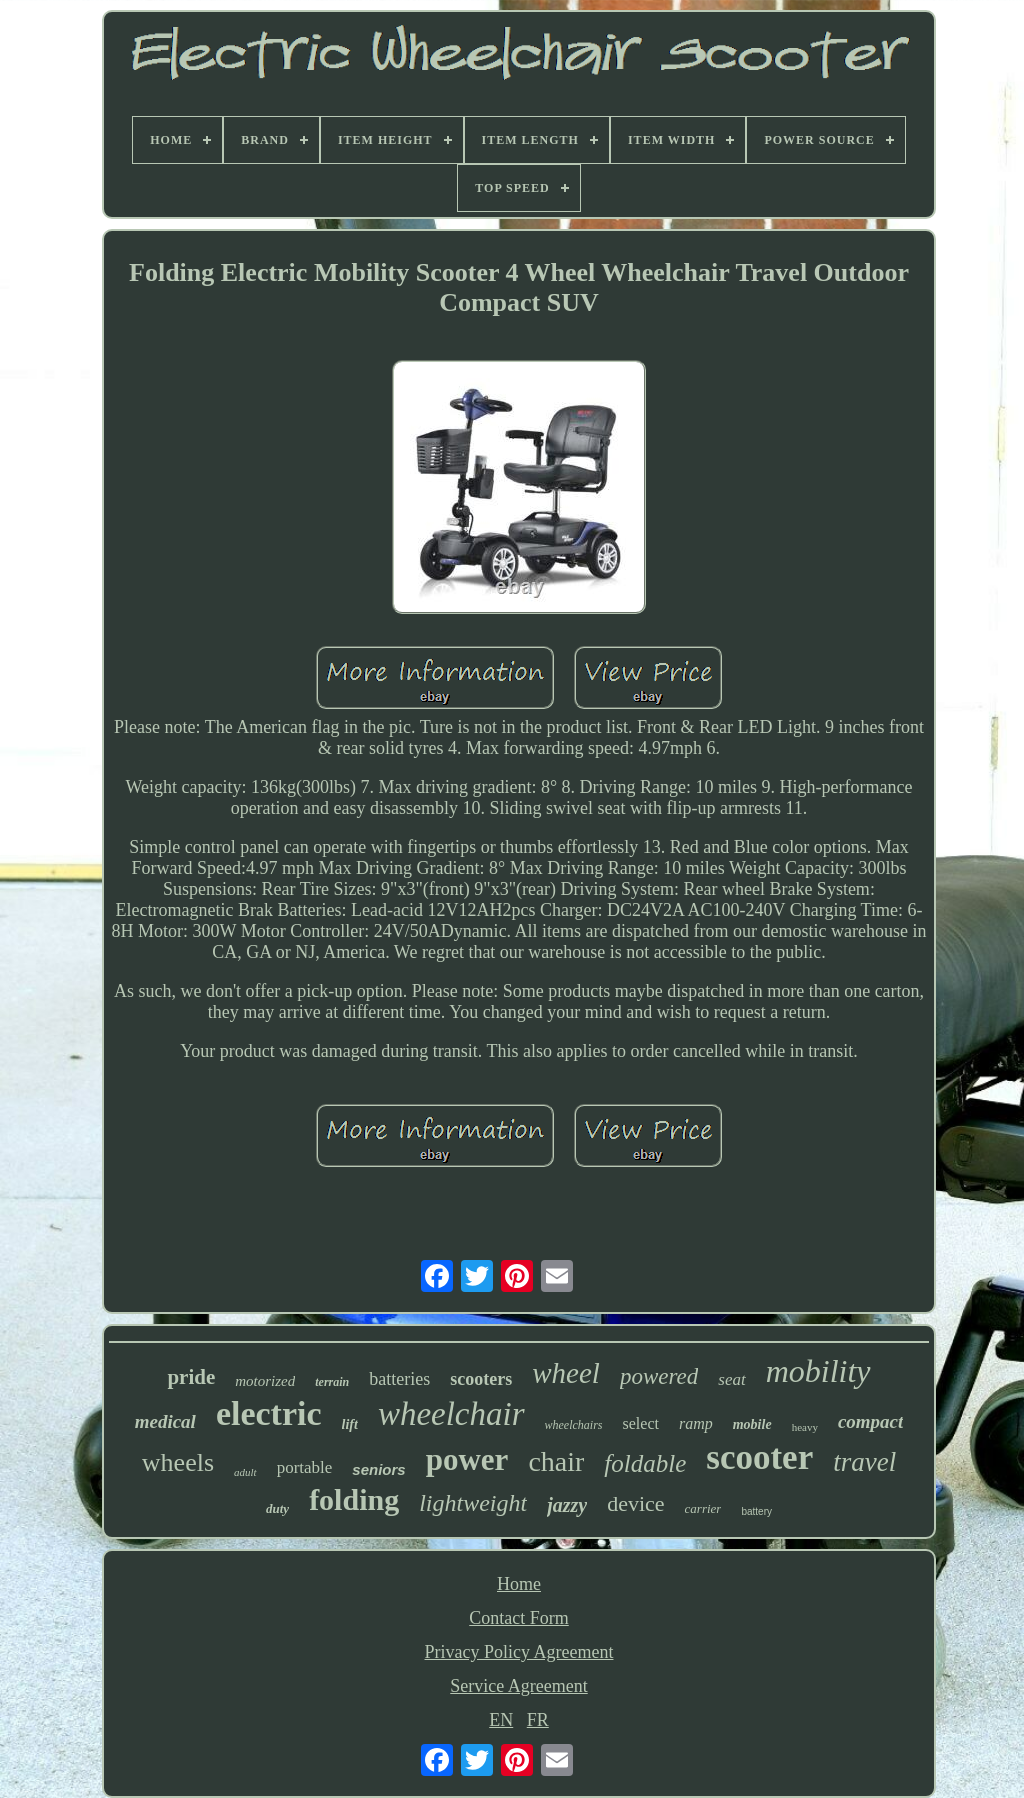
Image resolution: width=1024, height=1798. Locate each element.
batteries (399, 1379)
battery (756, 1511)
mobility (818, 1371)
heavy (805, 1427)
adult (245, 1472)
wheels (178, 1462)
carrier (703, 1508)
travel (864, 1462)
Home (519, 1584)
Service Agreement (518, 1686)
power (467, 1459)
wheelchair (451, 1414)
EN (501, 1720)
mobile (752, 1424)
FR (538, 1720)
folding (354, 1499)
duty (277, 1508)
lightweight (473, 1503)
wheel (566, 1373)
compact (870, 1421)
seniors (378, 1469)
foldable (645, 1463)
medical (165, 1421)
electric (269, 1413)
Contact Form (519, 1618)
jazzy (567, 1505)
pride (191, 1377)
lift (350, 1424)
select (641, 1423)
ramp (696, 1423)
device (635, 1503)
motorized (265, 1381)
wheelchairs (574, 1425)
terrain (332, 1382)
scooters (481, 1379)
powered (659, 1376)
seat (731, 1379)
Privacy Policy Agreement (519, 1652)
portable (305, 1467)
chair (556, 1461)
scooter (759, 1457)
